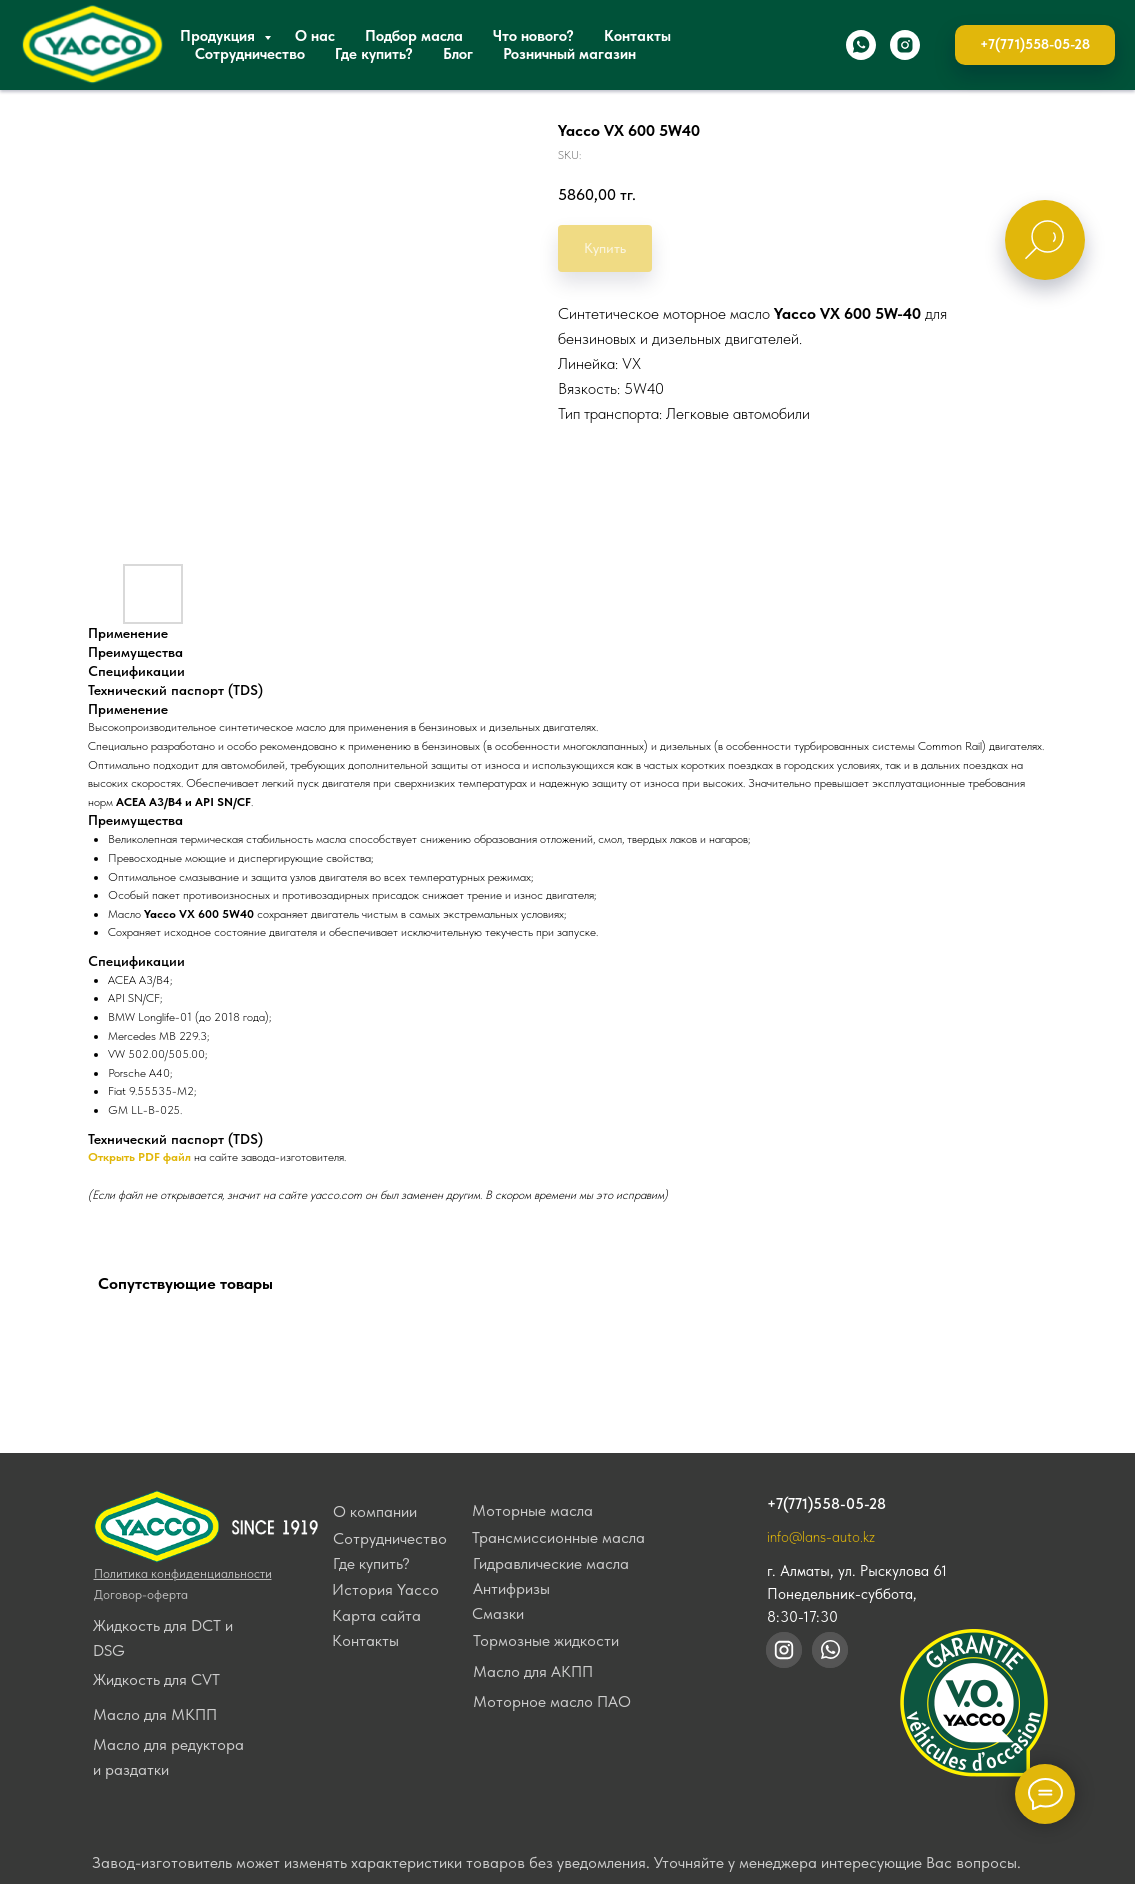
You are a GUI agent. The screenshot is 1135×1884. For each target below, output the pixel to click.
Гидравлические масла (551, 1563)
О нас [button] (315, 36)
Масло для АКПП (533, 1671)
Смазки (498, 1613)
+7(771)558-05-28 (826, 1504)
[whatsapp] (861, 45)
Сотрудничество (250, 54)
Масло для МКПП (155, 1714)
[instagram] (905, 45)
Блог (458, 54)
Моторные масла (532, 1510)
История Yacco (385, 1589)
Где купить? (374, 54)
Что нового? (533, 36)
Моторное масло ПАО (552, 1701)
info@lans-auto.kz (821, 1537)
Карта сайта (376, 1615)
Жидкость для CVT (156, 1679)
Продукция (219, 36)
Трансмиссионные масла (558, 1537)
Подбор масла (414, 36)
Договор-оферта (141, 1594)
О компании (375, 1511)
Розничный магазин (569, 54)
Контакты (637, 36)
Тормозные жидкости (546, 1640)
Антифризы (511, 1588)
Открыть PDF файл (139, 1157)
